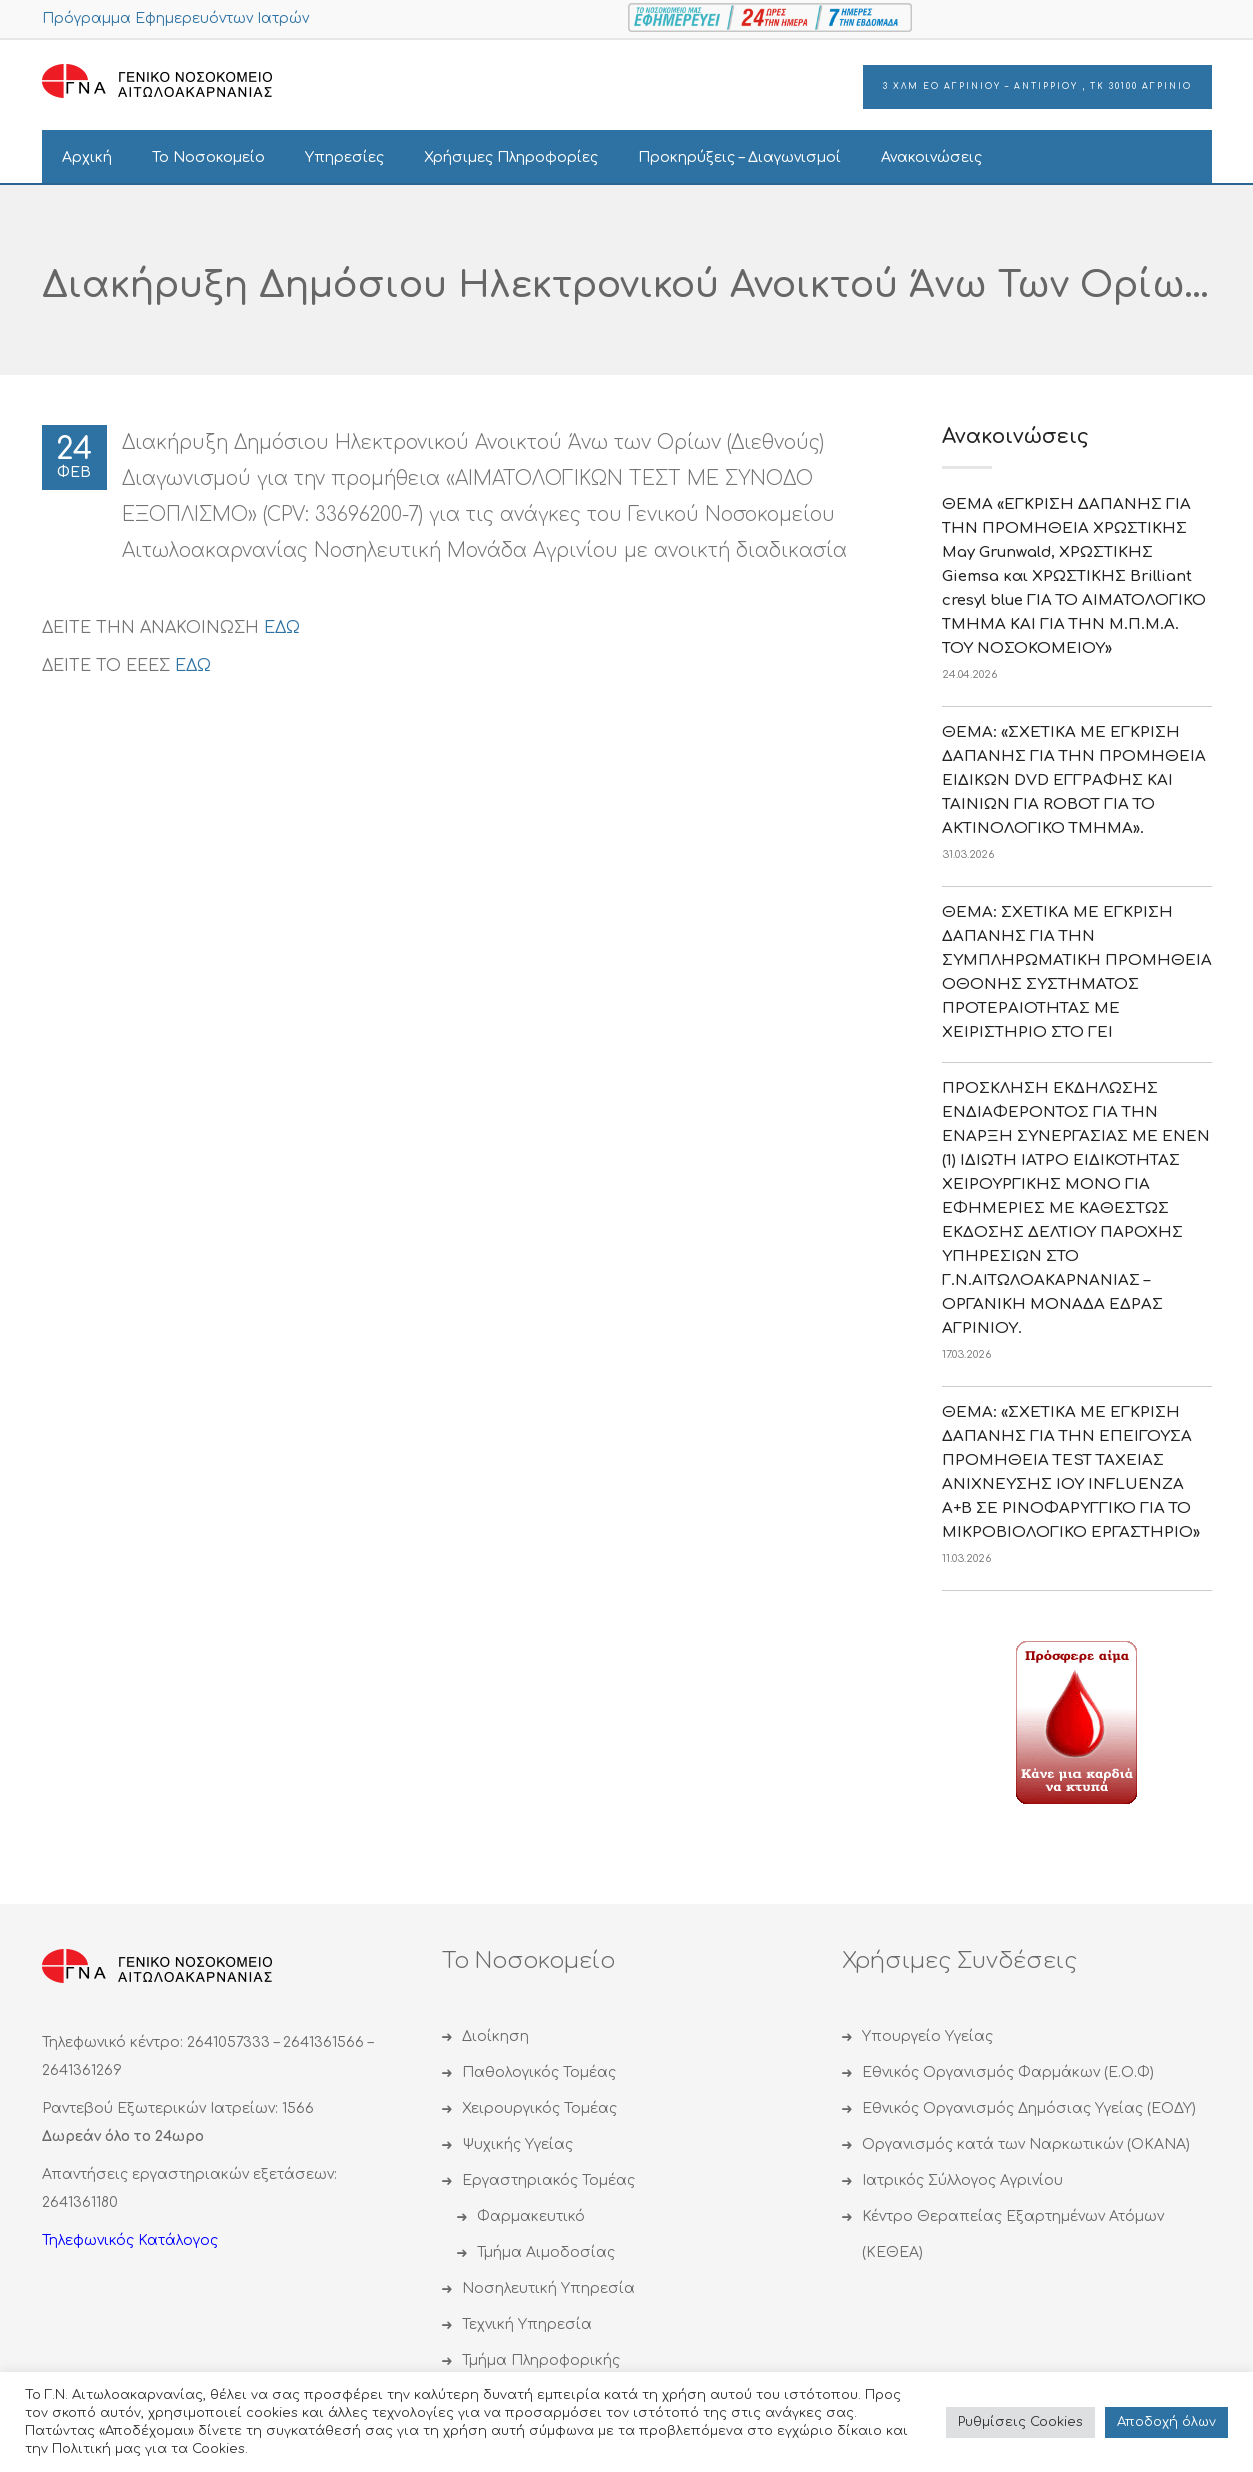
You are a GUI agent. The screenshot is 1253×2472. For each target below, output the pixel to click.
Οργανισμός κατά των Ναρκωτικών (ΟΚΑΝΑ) (1026, 2144)
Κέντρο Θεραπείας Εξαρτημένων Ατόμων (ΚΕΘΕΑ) (1013, 2234)
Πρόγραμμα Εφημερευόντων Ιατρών (175, 18)
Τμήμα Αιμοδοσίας (546, 2252)
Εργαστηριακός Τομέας (548, 2180)
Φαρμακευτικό (531, 2216)
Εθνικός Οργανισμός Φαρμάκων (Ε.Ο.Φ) (1008, 2072)
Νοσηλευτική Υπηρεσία (548, 2288)
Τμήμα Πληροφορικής (541, 2360)
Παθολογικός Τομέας (539, 2072)
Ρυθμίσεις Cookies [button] (1020, 2422)
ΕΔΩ (282, 628)
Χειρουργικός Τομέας (539, 2108)
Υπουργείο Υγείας (927, 2036)
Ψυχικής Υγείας (517, 2144)
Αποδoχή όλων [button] (1166, 2422)
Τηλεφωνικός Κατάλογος (130, 2240)
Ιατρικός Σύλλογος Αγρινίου (962, 2180)
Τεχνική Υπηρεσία (527, 2324)
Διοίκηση (495, 2036)
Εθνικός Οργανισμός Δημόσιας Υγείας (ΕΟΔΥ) (1029, 2108)
